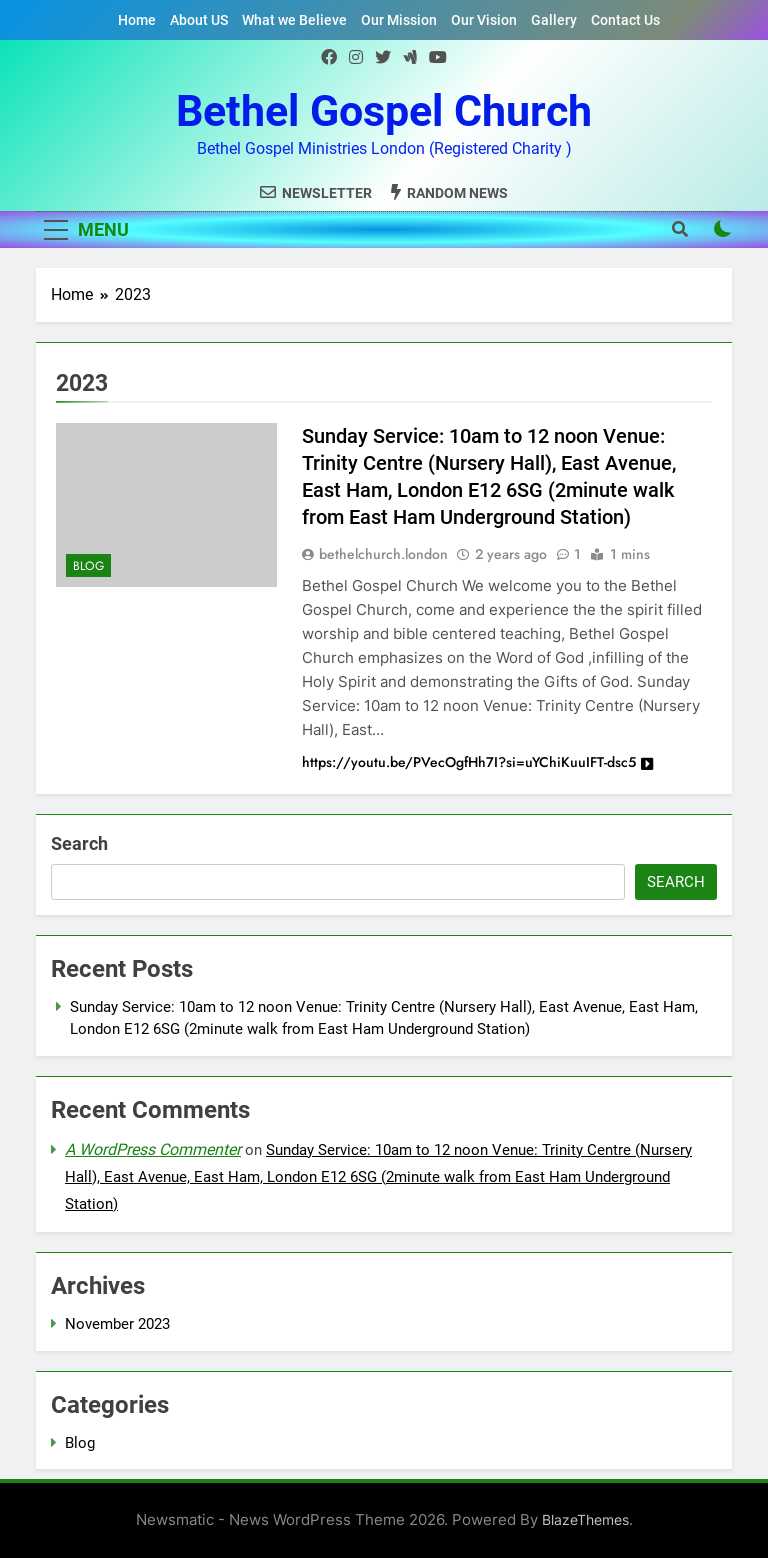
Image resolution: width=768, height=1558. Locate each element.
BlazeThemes (585, 1519)
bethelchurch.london (383, 554)
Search (79, 843)
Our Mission (399, 20)
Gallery (554, 20)
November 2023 (117, 1324)
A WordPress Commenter (153, 1149)
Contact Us (625, 20)
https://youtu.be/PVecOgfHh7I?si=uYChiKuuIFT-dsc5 (477, 762)
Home (137, 20)
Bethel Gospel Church (384, 111)
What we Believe (294, 20)
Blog (88, 566)
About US (199, 20)
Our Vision (484, 20)
